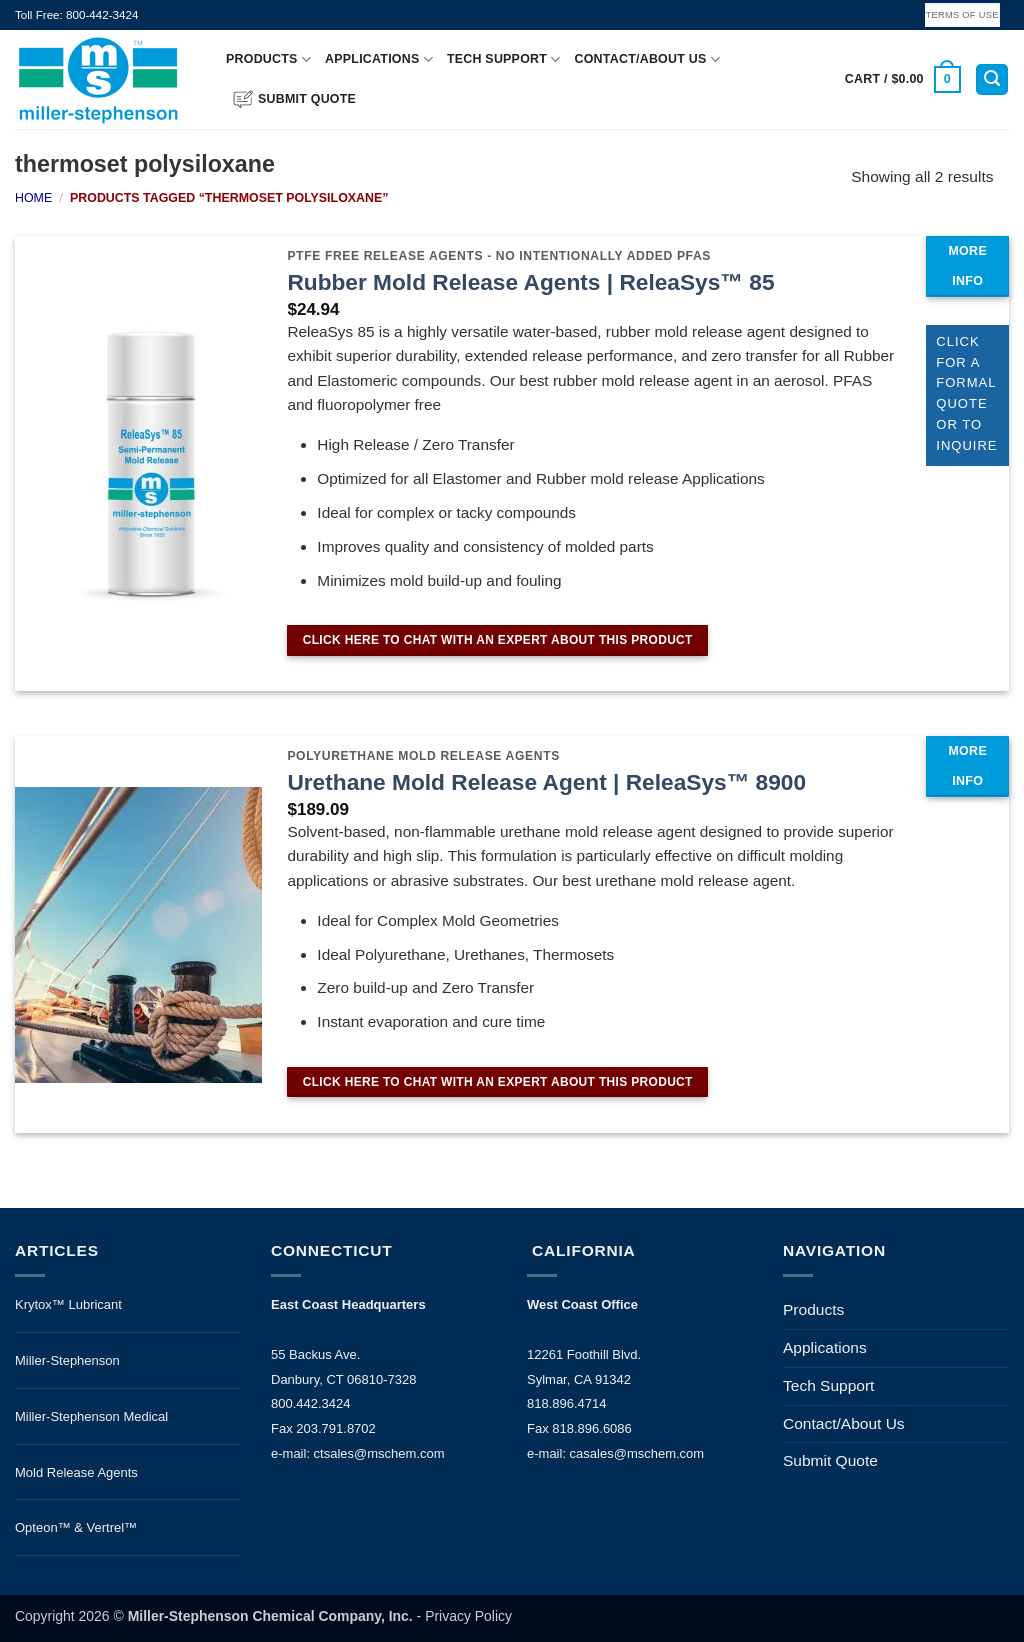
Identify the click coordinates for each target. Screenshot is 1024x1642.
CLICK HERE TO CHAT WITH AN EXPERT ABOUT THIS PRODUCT (498, 640)
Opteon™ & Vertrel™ (76, 1527)
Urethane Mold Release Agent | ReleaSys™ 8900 (546, 782)
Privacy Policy (468, 1616)
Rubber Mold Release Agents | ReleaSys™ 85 (530, 282)
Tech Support (504, 59)
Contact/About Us (647, 59)
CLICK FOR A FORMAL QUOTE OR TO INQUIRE (966, 393)
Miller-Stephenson (67, 1360)
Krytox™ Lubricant (68, 1304)
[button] (903, 79)
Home (33, 198)
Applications (379, 59)
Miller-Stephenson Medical (91, 1416)
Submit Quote (294, 99)
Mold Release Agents (76, 1472)
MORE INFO (967, 266)
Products (268, 59)
